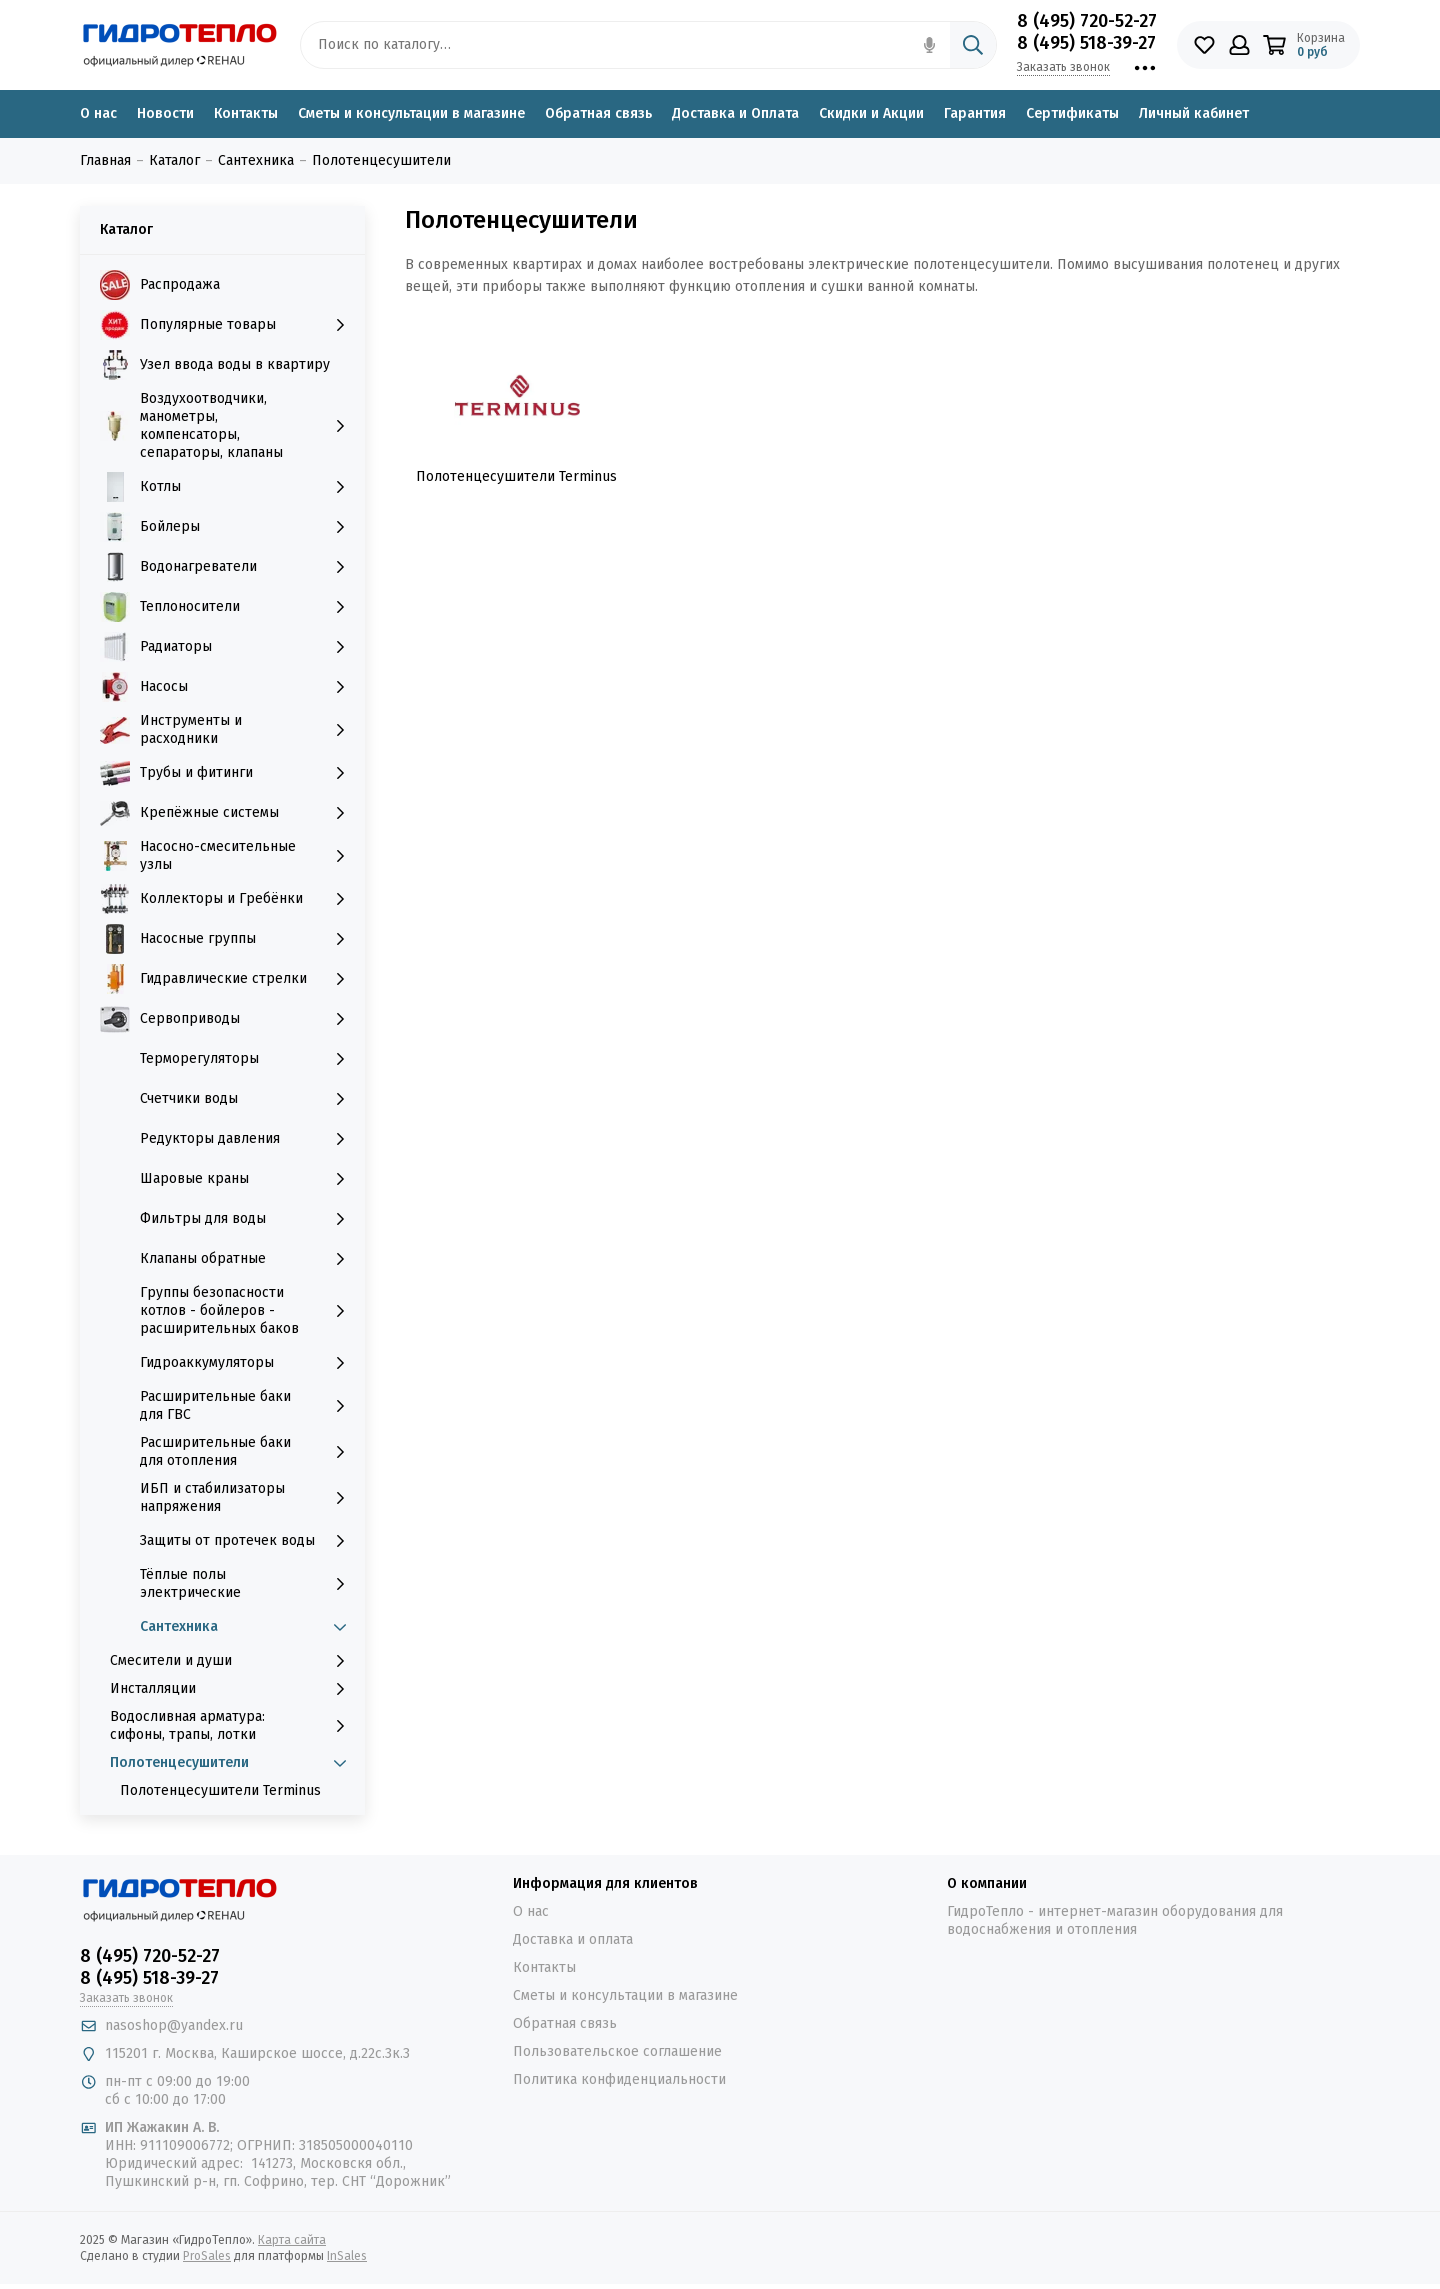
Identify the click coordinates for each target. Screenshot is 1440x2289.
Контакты (246, 113)
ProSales (207, 2256)
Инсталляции (232, 1689)
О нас (98, 113)
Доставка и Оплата (735, 113)
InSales (347, 2256)
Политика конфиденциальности (619, 2079)
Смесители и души (232, 1661)
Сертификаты (1072, 113)
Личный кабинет (1194, 113)
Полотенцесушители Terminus (220, 1790)
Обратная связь (598, 113)
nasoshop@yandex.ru (174, 2025)
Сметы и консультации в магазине (411, 113)
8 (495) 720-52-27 (1087, 21)
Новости (165, 113)
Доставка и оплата (573, 1939)
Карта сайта (292, 2240)
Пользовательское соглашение (617, 2051)
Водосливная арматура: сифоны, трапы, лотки (232, 1725)
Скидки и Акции (871, 113)
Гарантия (975, 113)
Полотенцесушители (232, 1763)
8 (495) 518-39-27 (1086, 43)
